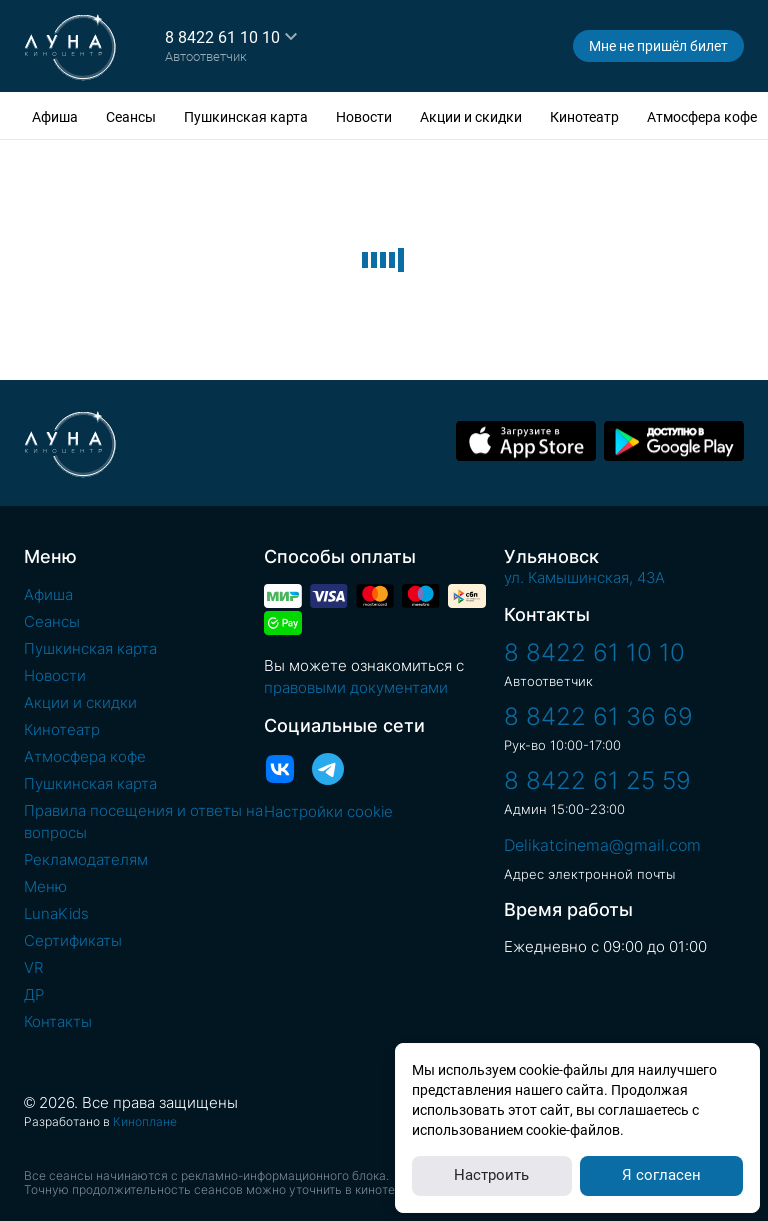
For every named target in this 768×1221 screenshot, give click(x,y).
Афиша (55, 117)
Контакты (58, 1021)
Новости (364, 117)
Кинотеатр (584, 117)
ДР (34, 994)
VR (33, 967)
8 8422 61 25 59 (597, 781)
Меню (45, 886)
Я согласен (661, 1175)
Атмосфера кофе (702, 117)
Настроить (491, 1175)
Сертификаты (73, 940)
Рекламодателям (86, 859)
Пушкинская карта (246, 117)
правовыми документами (356, 687)
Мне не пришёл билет (658, 46)
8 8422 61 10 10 (222, 37)
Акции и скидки (471, 117)
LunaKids (56, 913)
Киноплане (145, 1121)
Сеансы (131, 117)
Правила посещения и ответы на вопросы (143, 821)
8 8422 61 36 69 (598, 717)
